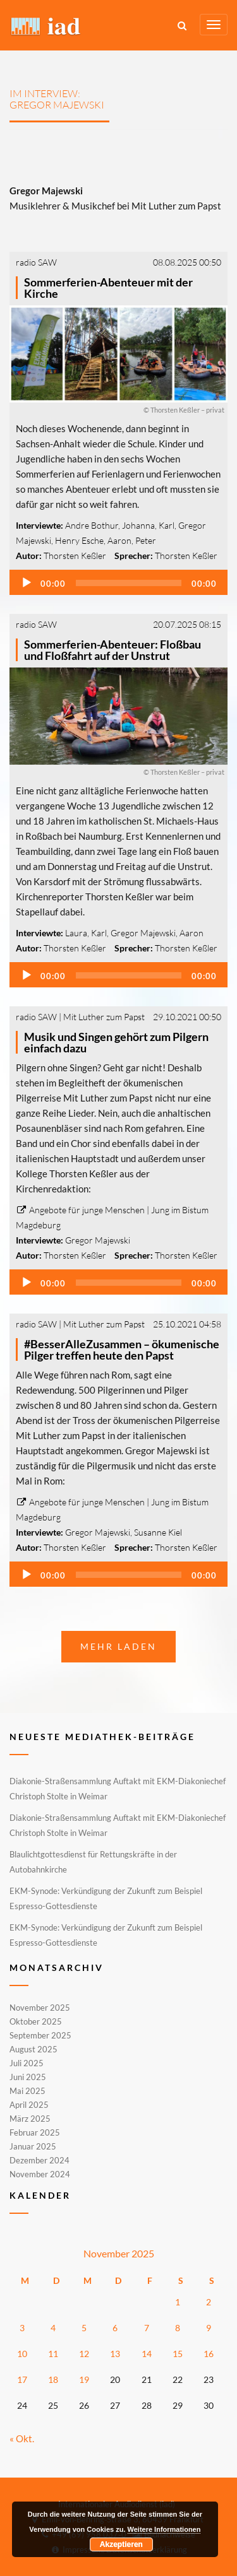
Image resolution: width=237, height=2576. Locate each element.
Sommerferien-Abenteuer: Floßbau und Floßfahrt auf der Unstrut (112, 649)
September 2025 (40, 2035)
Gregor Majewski (143, 932)
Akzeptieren (121, 2544)
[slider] (128, 583)
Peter (145, 540)
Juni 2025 (27, 2077)
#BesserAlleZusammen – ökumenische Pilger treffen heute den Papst (121, 1349)
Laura (76, 932)
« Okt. (21, 2438)
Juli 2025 (26, 2063)
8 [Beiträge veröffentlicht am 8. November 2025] (177, 2327)
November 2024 (39, 2173)
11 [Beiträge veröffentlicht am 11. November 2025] (53, 2353)
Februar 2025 (34, 2132)
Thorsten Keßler (75, 555)
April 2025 (29, 2105)
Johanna (138, 525)
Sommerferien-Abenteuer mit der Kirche (108, 287)
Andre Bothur (91, 525)
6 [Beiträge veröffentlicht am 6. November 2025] (115, 2327)
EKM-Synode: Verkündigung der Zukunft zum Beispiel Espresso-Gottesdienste (105, 1898)
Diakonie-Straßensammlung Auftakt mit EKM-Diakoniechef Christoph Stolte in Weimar (117, 1788)
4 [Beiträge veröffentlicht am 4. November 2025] (53, 2327)
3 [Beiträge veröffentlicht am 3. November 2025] (22, 2327)
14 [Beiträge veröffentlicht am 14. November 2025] (147, 2353)
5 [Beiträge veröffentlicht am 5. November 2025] (84, 2327)
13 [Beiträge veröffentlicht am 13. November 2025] (115, 2353)
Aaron (119, 540)
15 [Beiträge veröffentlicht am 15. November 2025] (178, 2353)
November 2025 (39, 2008)
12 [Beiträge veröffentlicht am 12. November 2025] (84, 2353)
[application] (118, 582)
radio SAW (36, 262)
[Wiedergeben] (26, 583)
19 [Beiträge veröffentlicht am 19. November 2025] (84, 2379)
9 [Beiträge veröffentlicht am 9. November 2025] (208, 2327)
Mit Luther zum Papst (104, 1016)
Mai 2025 (27, 2091)
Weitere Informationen (164, 2529)
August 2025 (33, 2049)
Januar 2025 (32, 2146)
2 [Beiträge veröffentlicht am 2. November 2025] (208, 2302)
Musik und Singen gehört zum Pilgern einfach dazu (116, 1042)
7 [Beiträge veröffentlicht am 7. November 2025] (146, 2327)
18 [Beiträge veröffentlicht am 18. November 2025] (53, 2379)
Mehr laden (118, 1646)
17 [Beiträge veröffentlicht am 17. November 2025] (22, 2379)
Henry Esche (79, 540)
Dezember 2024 (39, 2160)
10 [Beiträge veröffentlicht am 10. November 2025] (22, 2353)
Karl (166, 525)
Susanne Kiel (158, 1532)
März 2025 (30, 2119)
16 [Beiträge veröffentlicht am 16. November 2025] (209, 2353)
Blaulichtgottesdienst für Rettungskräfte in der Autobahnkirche (93, 1861)
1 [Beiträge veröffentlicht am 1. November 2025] (177, 2302)
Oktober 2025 (35, 2021)
